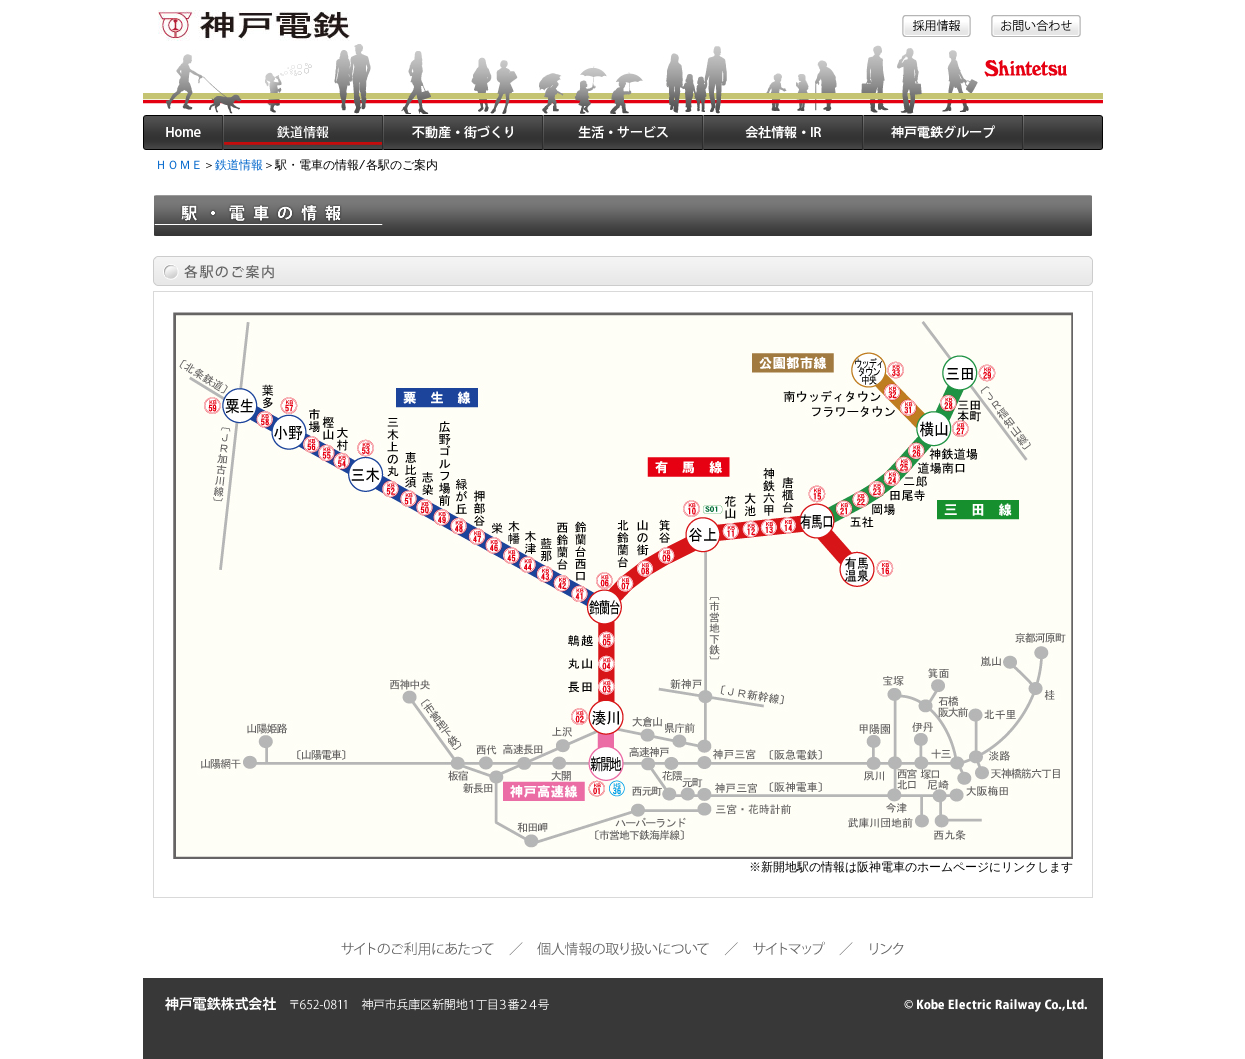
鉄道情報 (239, 165)
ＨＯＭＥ (179, 165)
